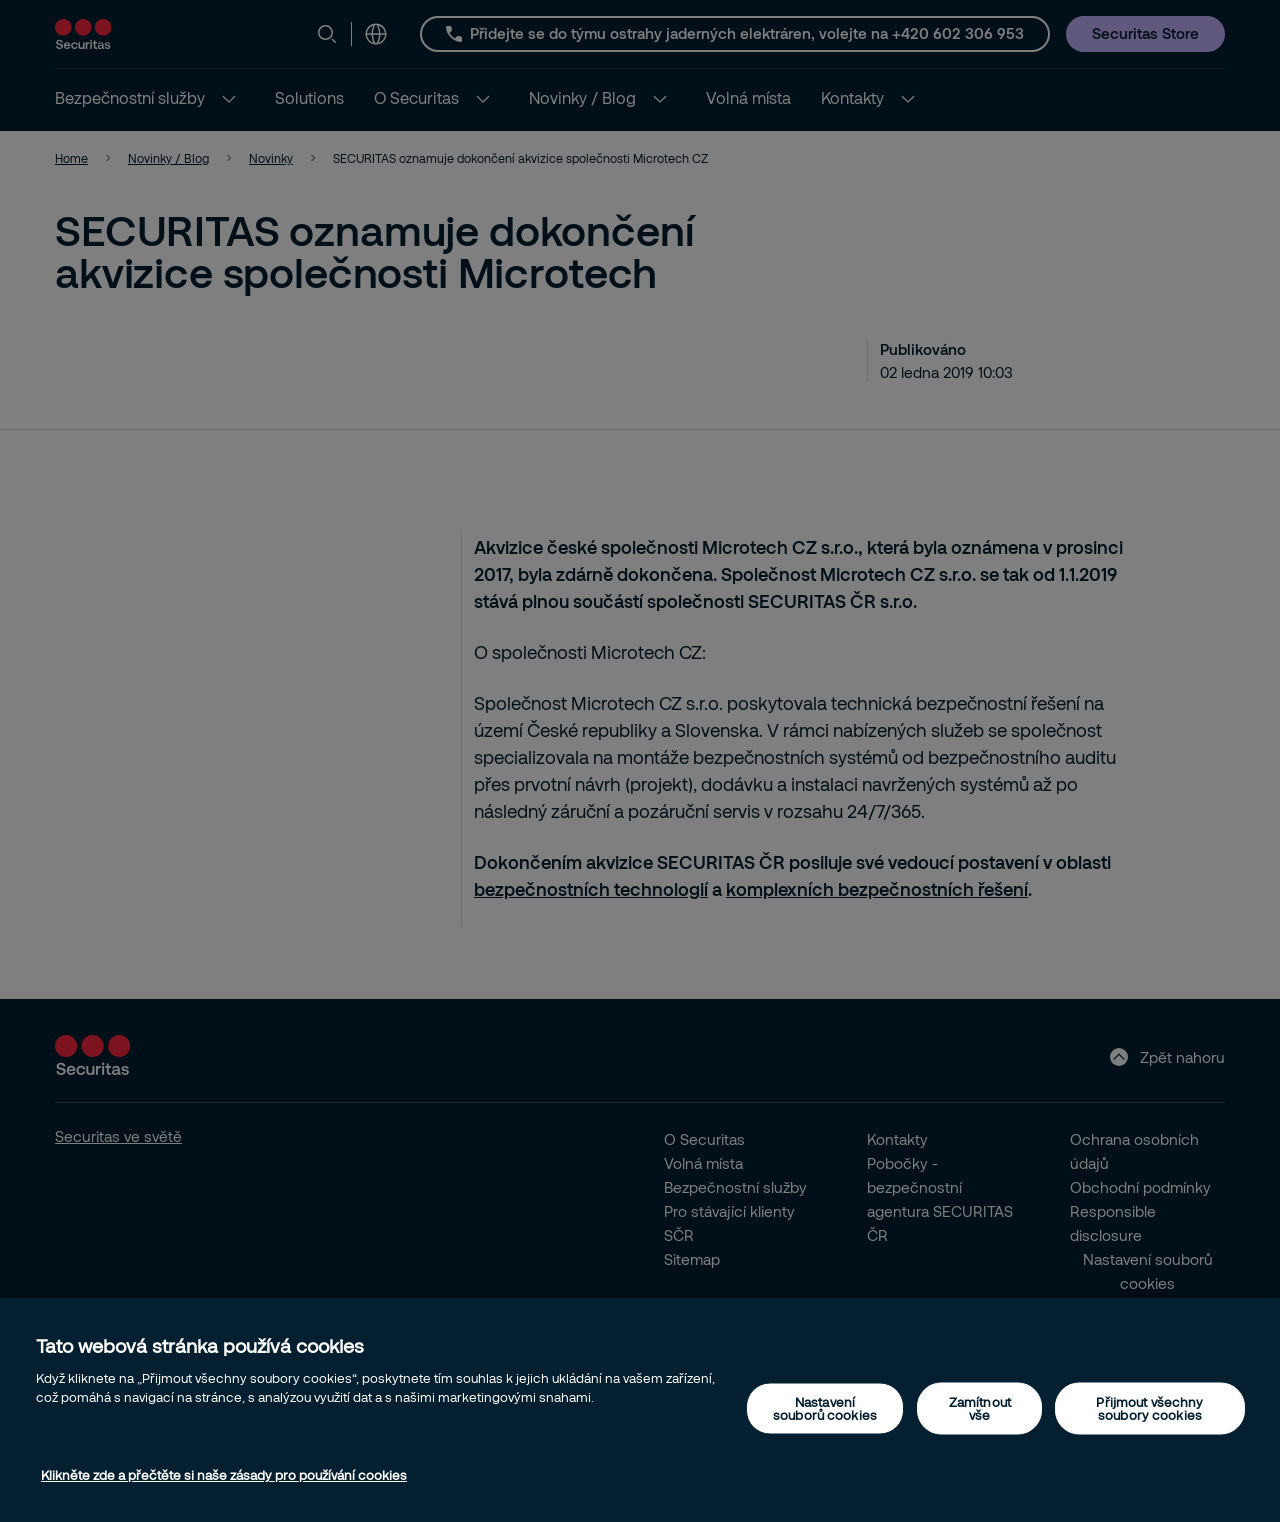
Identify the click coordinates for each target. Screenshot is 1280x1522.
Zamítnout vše (980, 1407)
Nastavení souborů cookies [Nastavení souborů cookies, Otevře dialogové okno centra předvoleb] (825, 1407)
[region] (640, 1410)
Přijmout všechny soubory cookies (1149, 1407)
